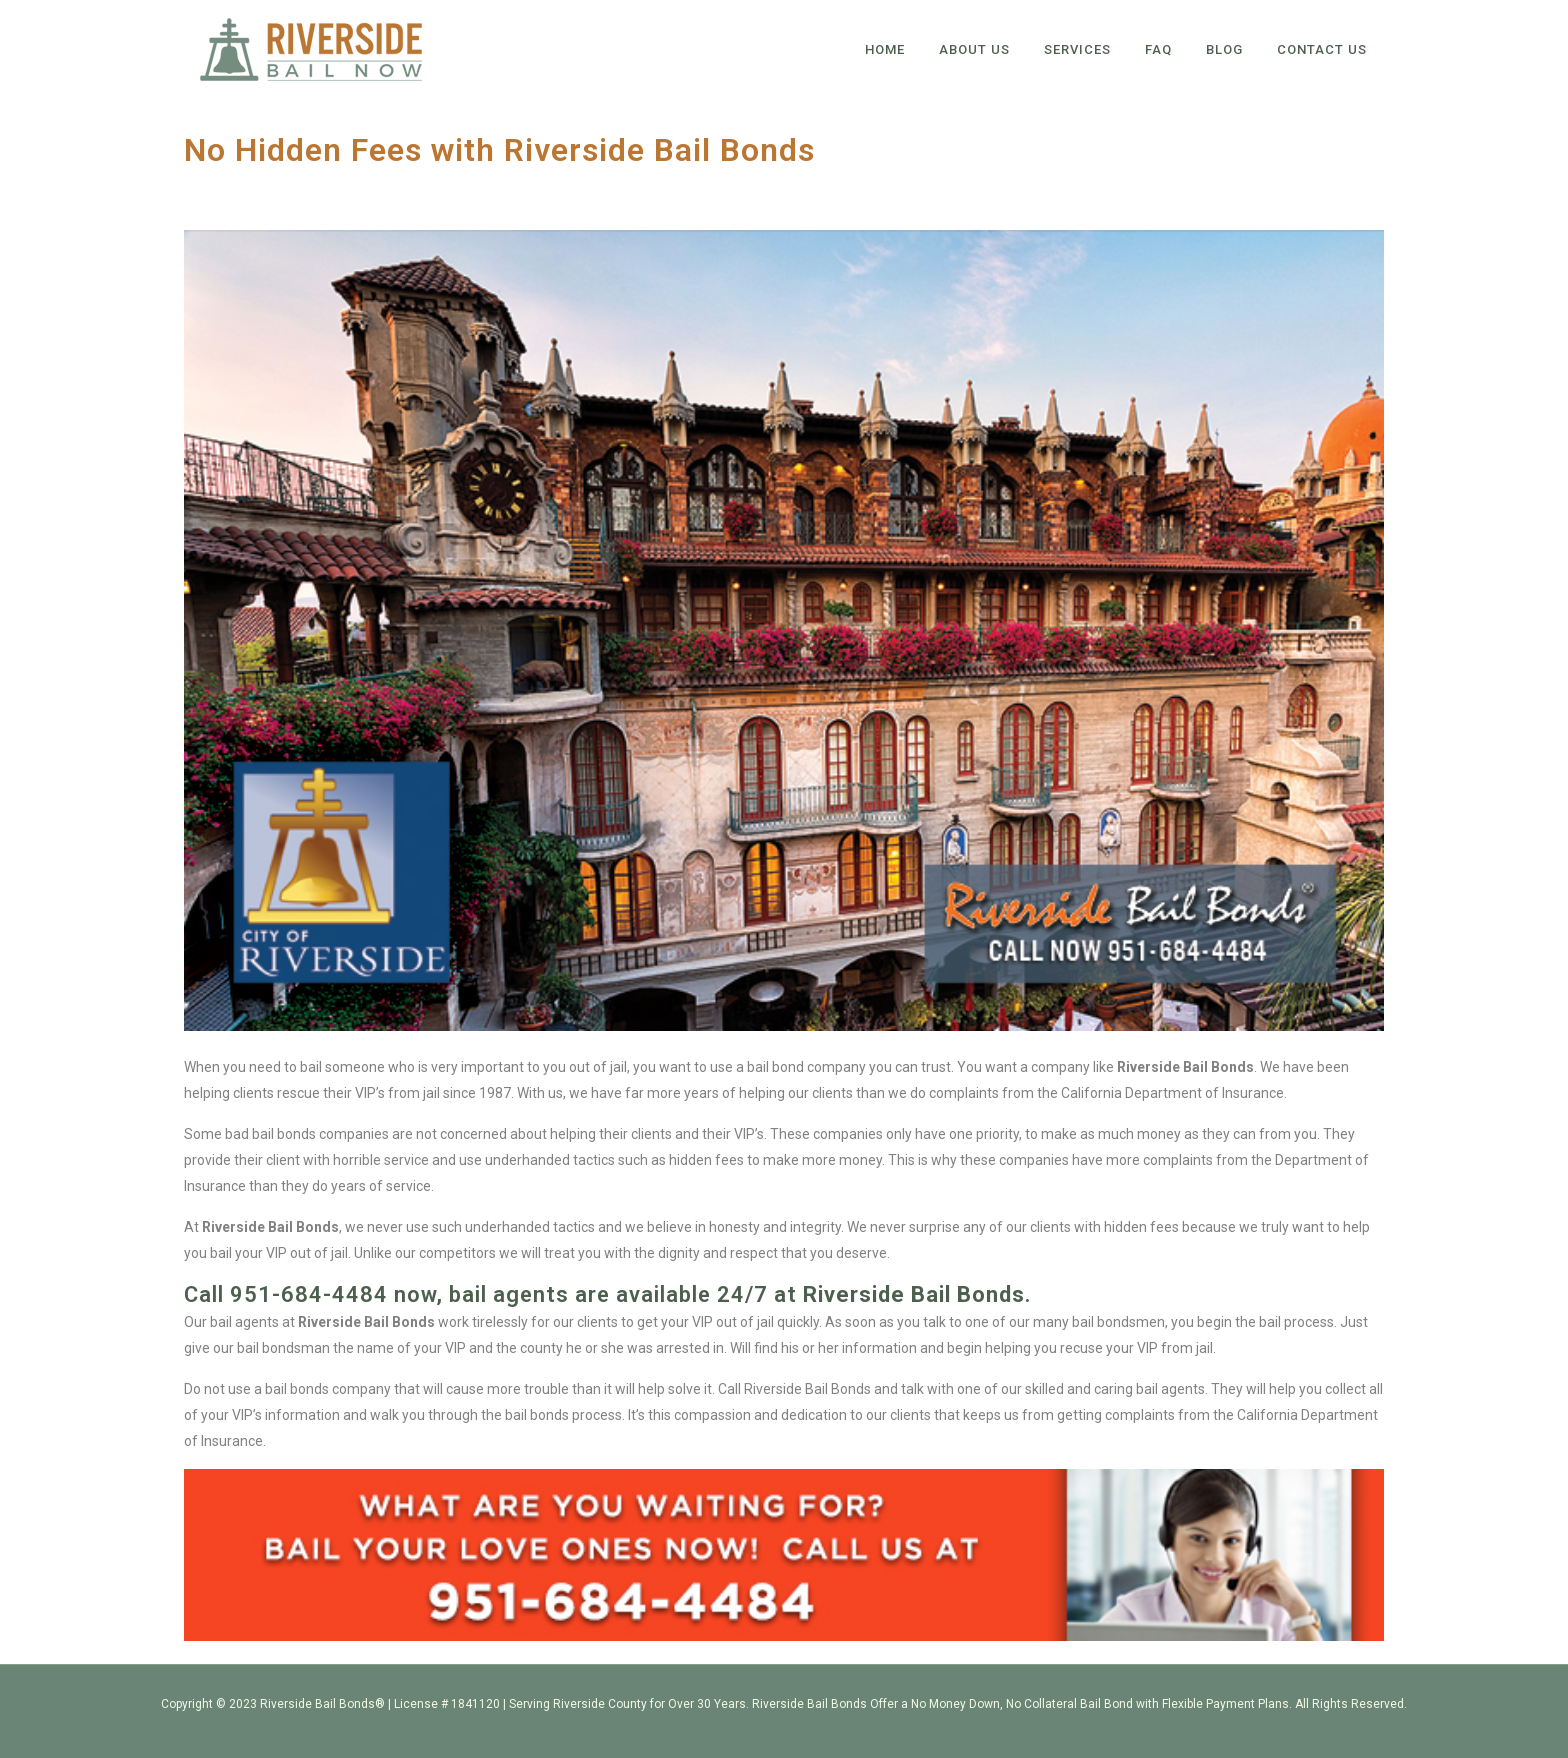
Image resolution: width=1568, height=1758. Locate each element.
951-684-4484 (309, 1294)
